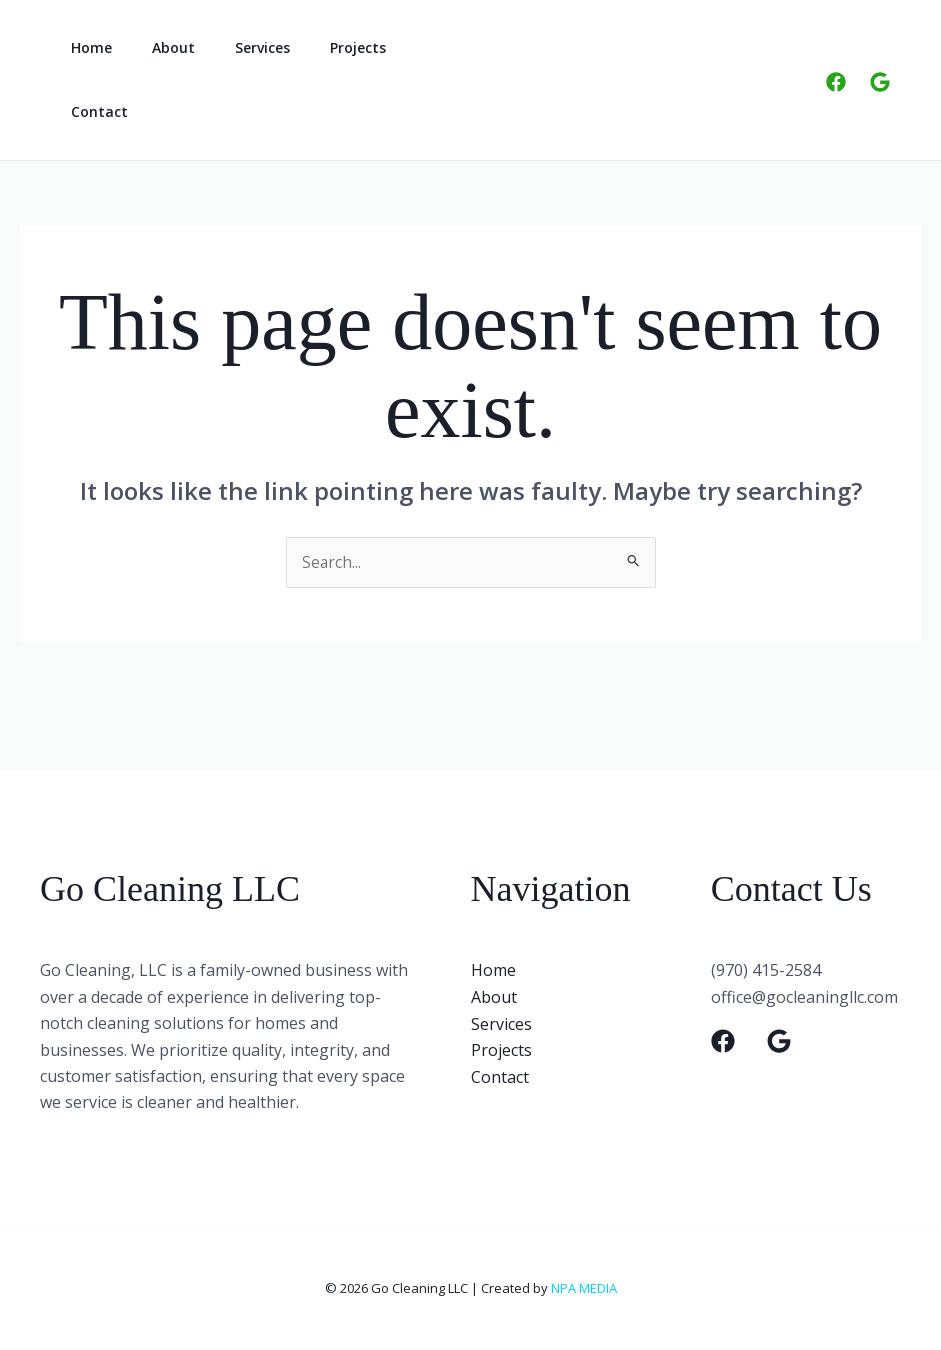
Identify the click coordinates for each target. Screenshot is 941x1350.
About (155, 47)
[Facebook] (836, 82)
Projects (316, 47)
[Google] (880, 82)
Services (232, 47)
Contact (93, 111)
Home (85, 47)
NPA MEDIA (584, 1289)
